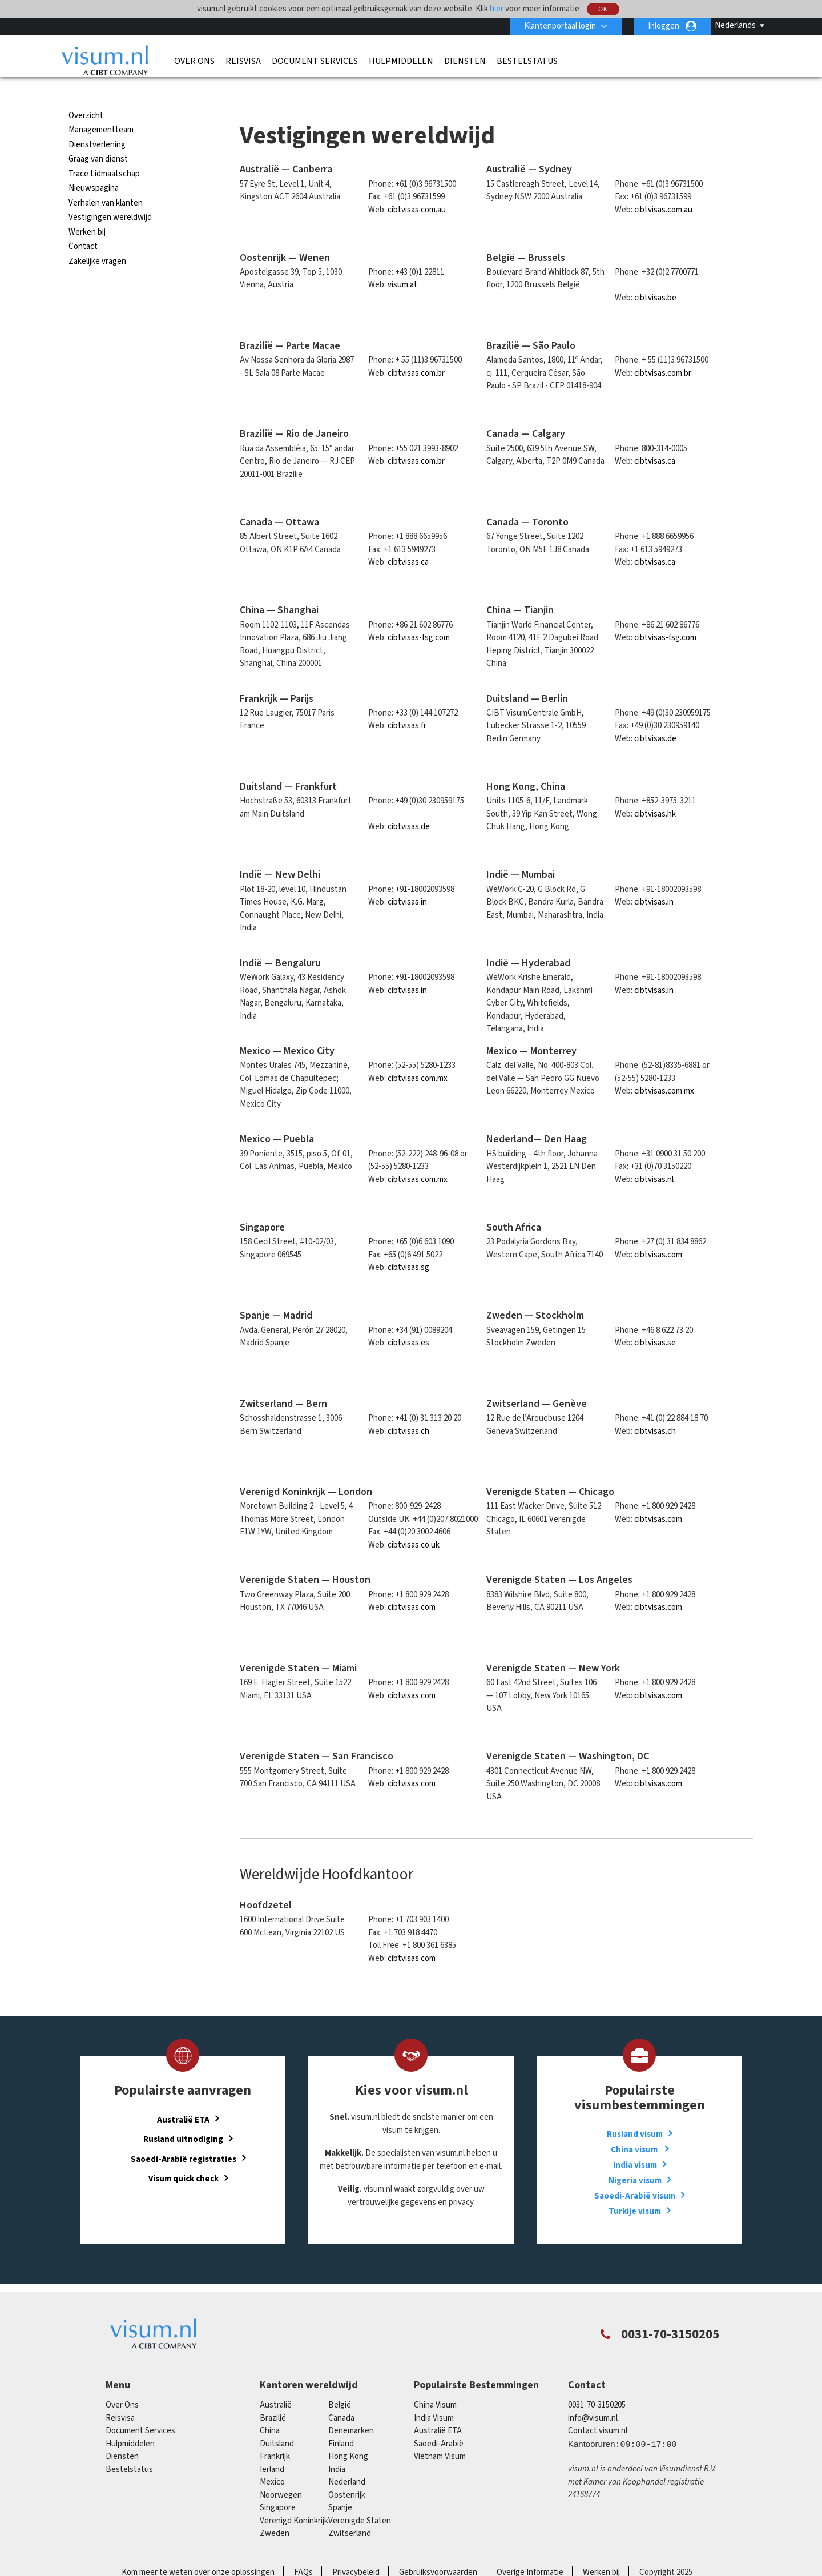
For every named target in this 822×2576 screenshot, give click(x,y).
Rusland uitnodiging (183, 2118)
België (339, 2384)
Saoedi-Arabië (439, 2423)
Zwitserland (349, 2513)
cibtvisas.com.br (416, 353)
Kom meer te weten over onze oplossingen (198, 2552)
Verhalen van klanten (105, 182)
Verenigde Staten (359, 2500)
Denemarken (351, 2410)
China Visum (435, 2384)
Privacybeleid (356, 2552)
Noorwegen (281, 2475)
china (270, 2410)
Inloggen (663, 26)
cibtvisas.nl (654, 1159)
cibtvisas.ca (654, 441)
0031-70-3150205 (597, 2384)
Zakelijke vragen (97, 241)
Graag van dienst (98, 138)
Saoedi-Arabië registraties (183, 2138)
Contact (83, 226)
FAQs (303, 2552)
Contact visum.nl (597, 2410)
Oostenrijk (346, 2475)
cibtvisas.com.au (417, 189)
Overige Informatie (530, 2552)
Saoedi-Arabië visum (634, 2175)
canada (341, 2398)
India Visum (434, 2398)
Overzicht (85, 95)
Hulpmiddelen (401, 61)
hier (496, 9)
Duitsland (277, 2423)
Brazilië (273, 2398)
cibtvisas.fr (407, 705)
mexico (272, 2462)
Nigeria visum (635, 2160)
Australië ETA (183, 2099)
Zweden (274, 2513)
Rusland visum (635, 2114)
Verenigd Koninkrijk (294, 2500)
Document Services (315, 61)
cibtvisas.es (408, 1322)
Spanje (340, 2487)
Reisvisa (243, 61)
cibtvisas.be (655, 277)
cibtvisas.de (655, 718)
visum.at (402, 264)
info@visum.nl (593, 2398)
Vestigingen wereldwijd (110, 197)
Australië (276, 2384)
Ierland (272, 2449)
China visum (635, 2129)
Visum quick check (183, 2158)
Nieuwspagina (93, 168)
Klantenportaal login (560, 26)
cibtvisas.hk (655, 793)
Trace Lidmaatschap (104, 153)
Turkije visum (635, 2191)
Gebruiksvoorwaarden (438, 2552)
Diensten (465, 61)
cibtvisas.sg (408, 1247)
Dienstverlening (97, 124)
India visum (635, 2145)
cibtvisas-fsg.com (419, 617)
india (336, 2449)
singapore (278, 2487)
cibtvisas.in (407, 881)
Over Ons (194, 61)
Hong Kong (348, 2436)
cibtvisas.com (658, 1234)
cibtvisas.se (655, 1322)
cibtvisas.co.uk (414, 1524)
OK (602, 9)
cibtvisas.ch (408, 1410)
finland (341, 2423)
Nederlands (735, 25)
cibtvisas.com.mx (418, 1058)
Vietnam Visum (440, 2436)
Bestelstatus (527, 61)
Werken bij (87, 212)
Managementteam (101, 109)
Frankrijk (275, 2436)
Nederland (346, 2462)
